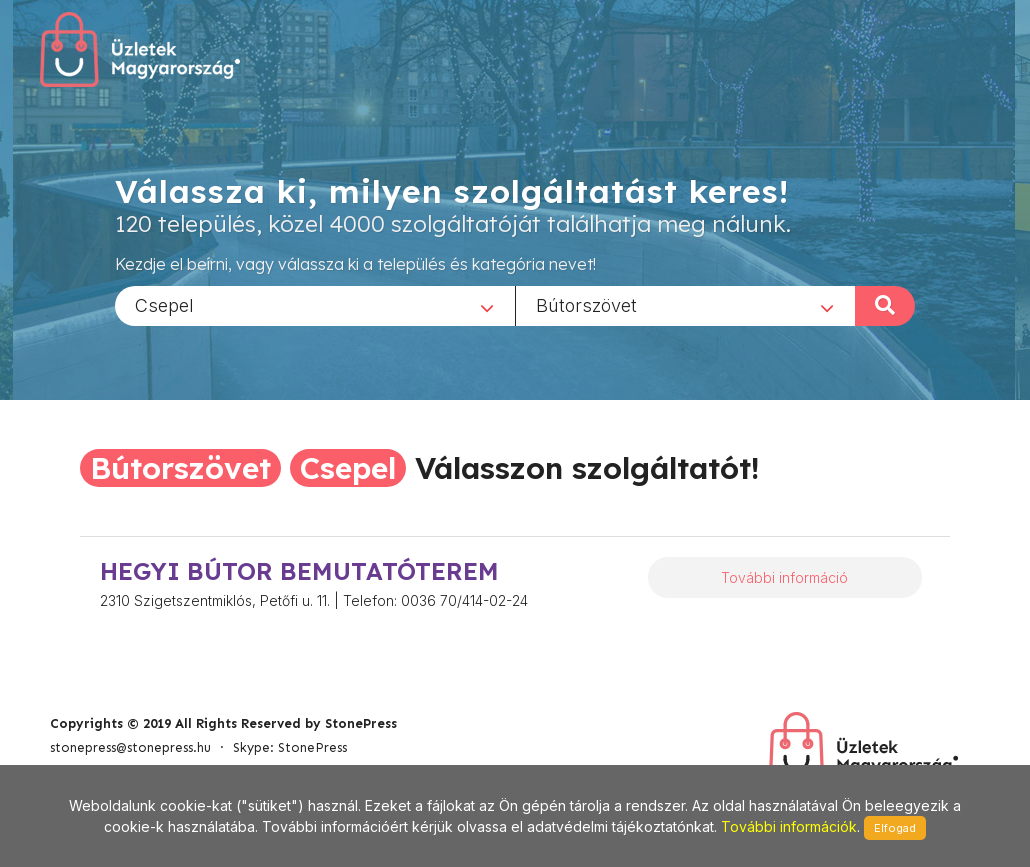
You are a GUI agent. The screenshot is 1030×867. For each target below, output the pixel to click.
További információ (784, 577)
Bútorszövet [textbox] (586, 304)
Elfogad (895, 828)
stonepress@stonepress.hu (130, 747)
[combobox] (315, 305)
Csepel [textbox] (164, 304)
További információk (789, 826)
